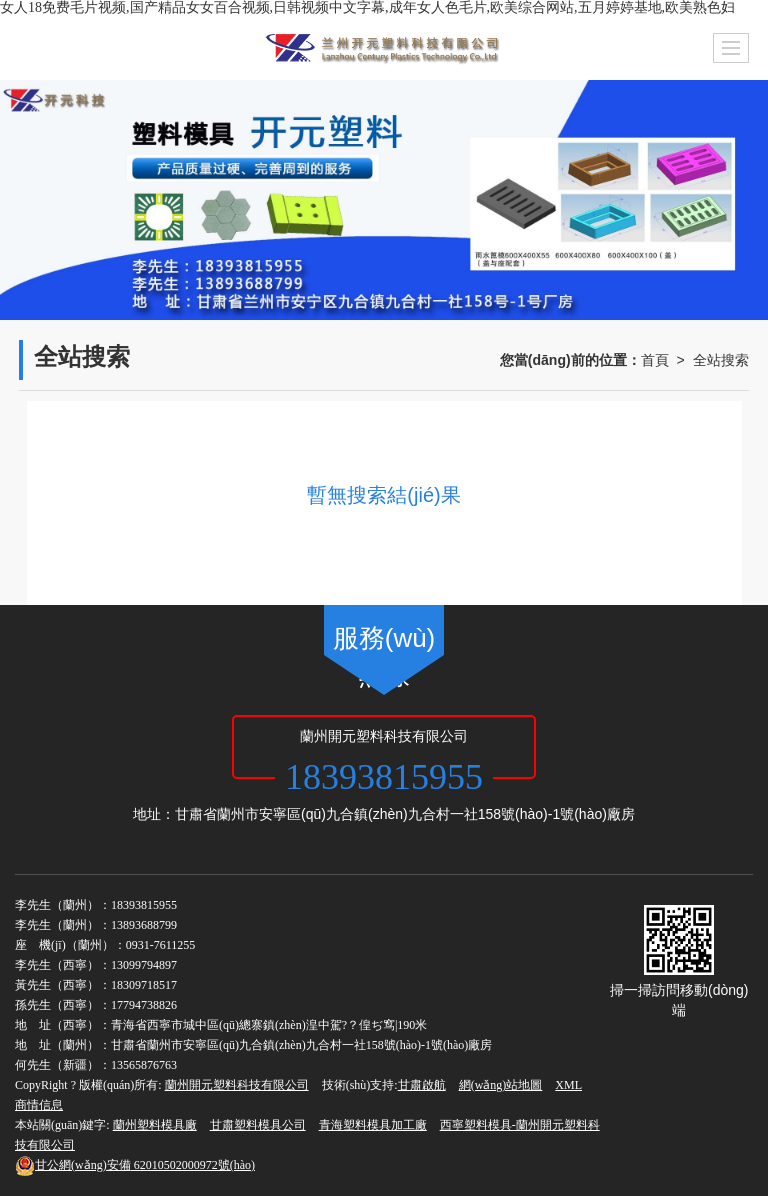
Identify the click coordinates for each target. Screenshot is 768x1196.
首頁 (655, 360)
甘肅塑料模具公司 (258, 1125)
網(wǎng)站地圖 (501, 1085)
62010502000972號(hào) (135, 1165)
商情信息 (39, 1105)
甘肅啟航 (422, 1085)
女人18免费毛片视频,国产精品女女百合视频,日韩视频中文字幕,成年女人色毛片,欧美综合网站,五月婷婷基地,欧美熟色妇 (367, 7)
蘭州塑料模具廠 (155, 1125)
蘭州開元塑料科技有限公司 (237, 1085)
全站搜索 (721, 360)
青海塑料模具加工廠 (373, 1125)
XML (568, 1085)
